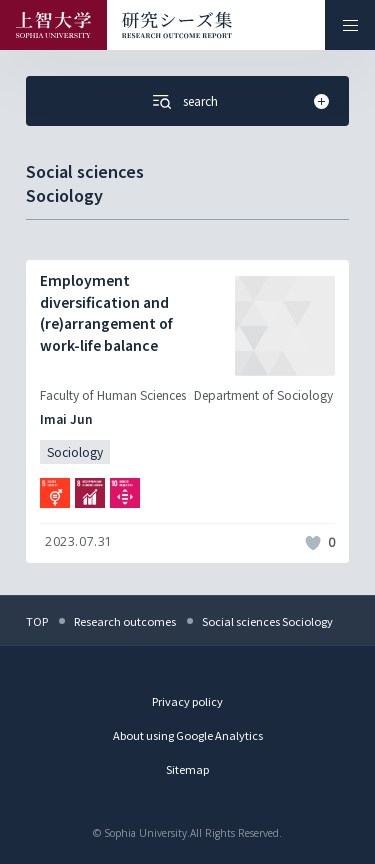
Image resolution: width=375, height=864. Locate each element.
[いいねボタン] (313, 543)
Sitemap (187, 769)
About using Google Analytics (188, 735)
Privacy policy (187, 701)
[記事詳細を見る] (187, 411)
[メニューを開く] (350, 25)
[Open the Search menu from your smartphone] (187, 101)
